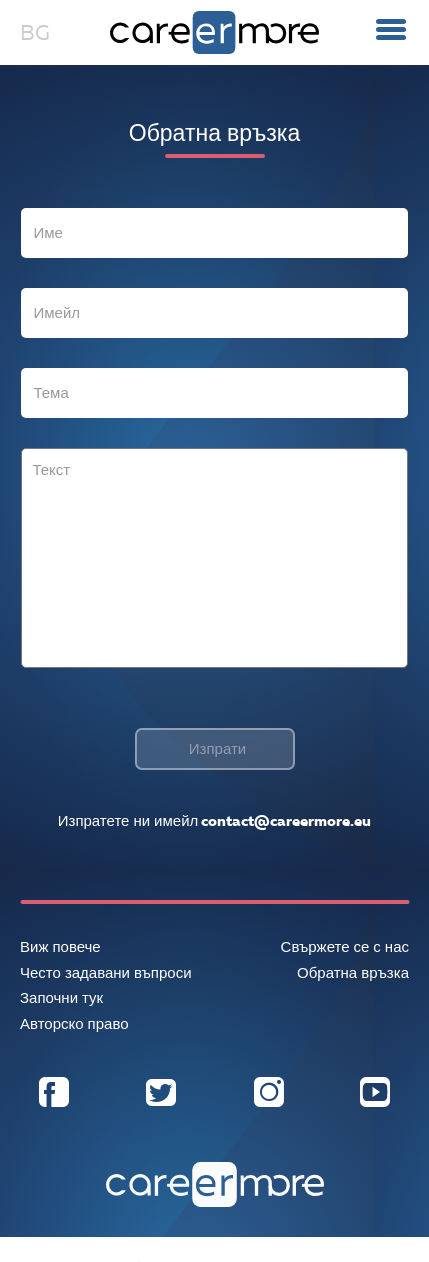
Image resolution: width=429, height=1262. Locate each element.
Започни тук (61, 998)
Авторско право (74, 1024)
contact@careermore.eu (284, 821)
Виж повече (60, 947)
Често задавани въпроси (106, 973)
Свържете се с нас (345, 947)
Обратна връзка (353, 973)
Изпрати (217, 749)
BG (35, 32)
